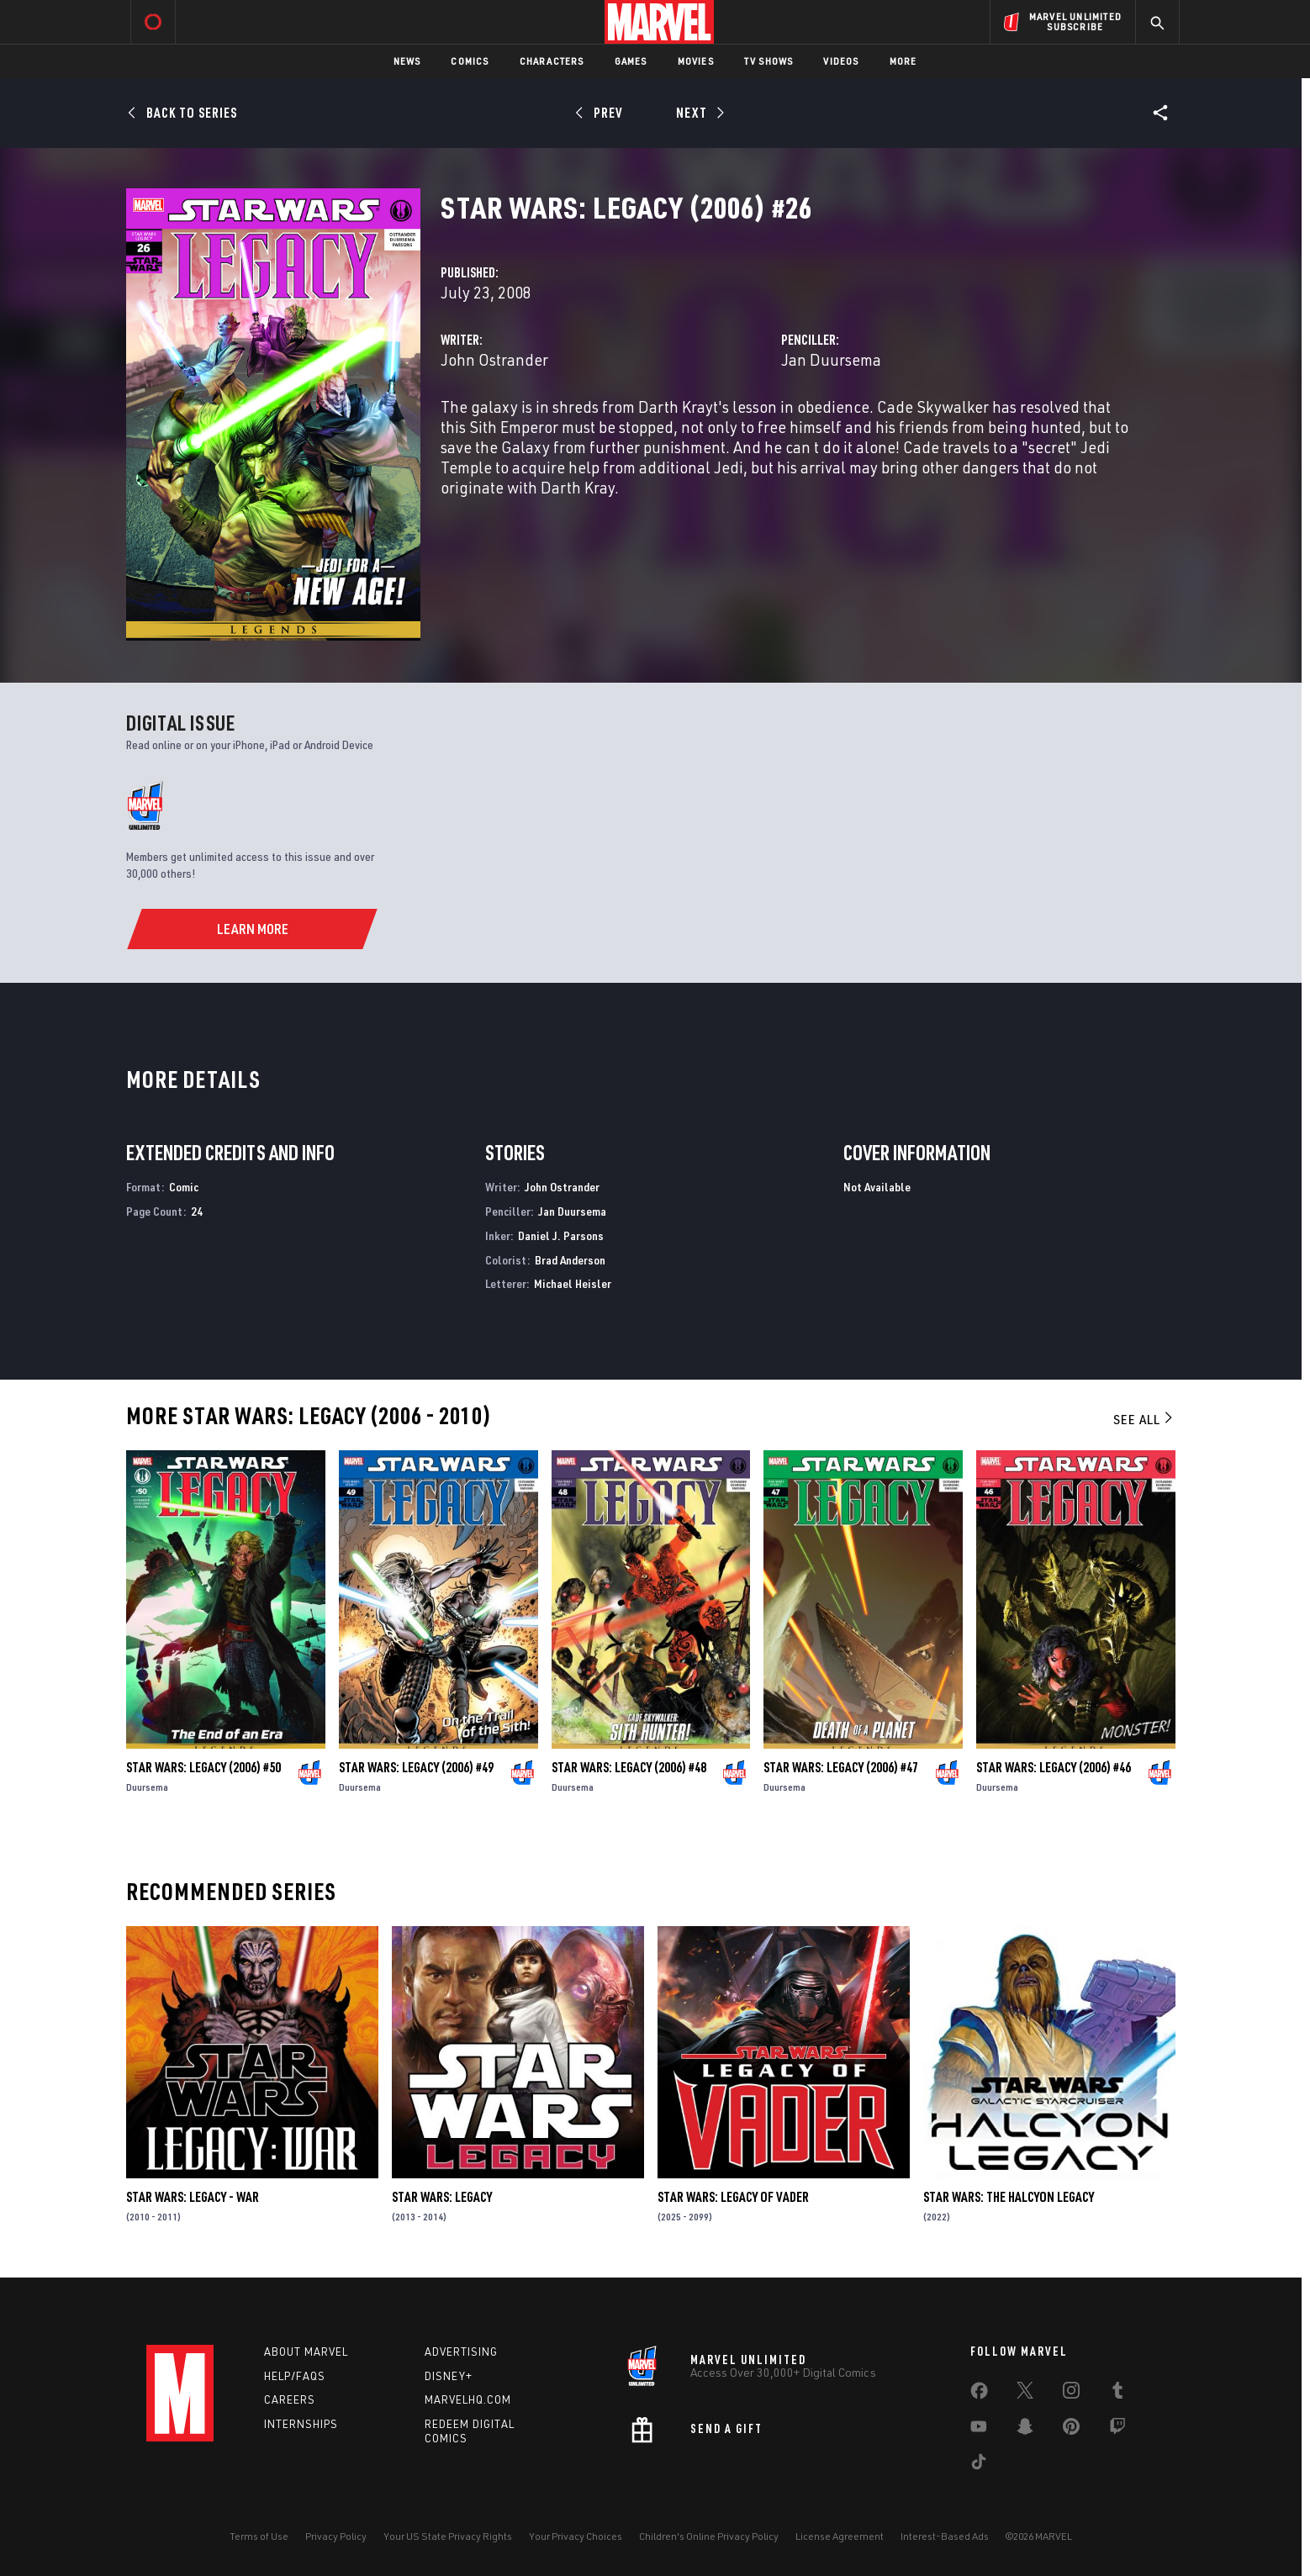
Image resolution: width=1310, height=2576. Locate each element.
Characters (552, 61)
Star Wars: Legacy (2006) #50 (203, 1767)
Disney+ (449, 2376)
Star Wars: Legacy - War (192, 2196)
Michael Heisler (572, 1283)
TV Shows (769, 61)
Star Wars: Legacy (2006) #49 (416, 1767)
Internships (301, 2424)
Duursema (147, 1787)
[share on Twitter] (1025, 2393)
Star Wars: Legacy (442, 2196)
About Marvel (306, 2351)
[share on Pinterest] (1071, 2429)
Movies (696, 61)
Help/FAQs (294, 2376)
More (903, 61)
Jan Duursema (831, 359)
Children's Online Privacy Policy (709, 2536)
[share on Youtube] (978, 2429)
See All (1144, 1419)
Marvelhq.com (468, 2399)
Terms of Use (259, 2536)
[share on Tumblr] (1117, 2393)
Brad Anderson (570, 1260)
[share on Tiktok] (978, 2465)
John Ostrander (494, 359)
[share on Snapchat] (1025, 2429)
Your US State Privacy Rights (447, 2536)
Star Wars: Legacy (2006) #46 (1053, 1767)
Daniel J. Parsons (561, 1235)
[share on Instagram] (1071, 2393)
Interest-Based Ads (945, 2536)
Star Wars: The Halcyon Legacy (1008, 2196)
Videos (840, 61)
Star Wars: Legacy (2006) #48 (629, 1767)
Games (631, 61)
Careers (289, 2399)
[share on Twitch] (1117, 2429)
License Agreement (839, 2536)
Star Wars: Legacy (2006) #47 (840, 1767)
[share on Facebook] (979, 2394)
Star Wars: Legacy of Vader (733, 2196)
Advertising (461, 2351)
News (407, 61)
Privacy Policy (336, 2536)
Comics (470, 61)
